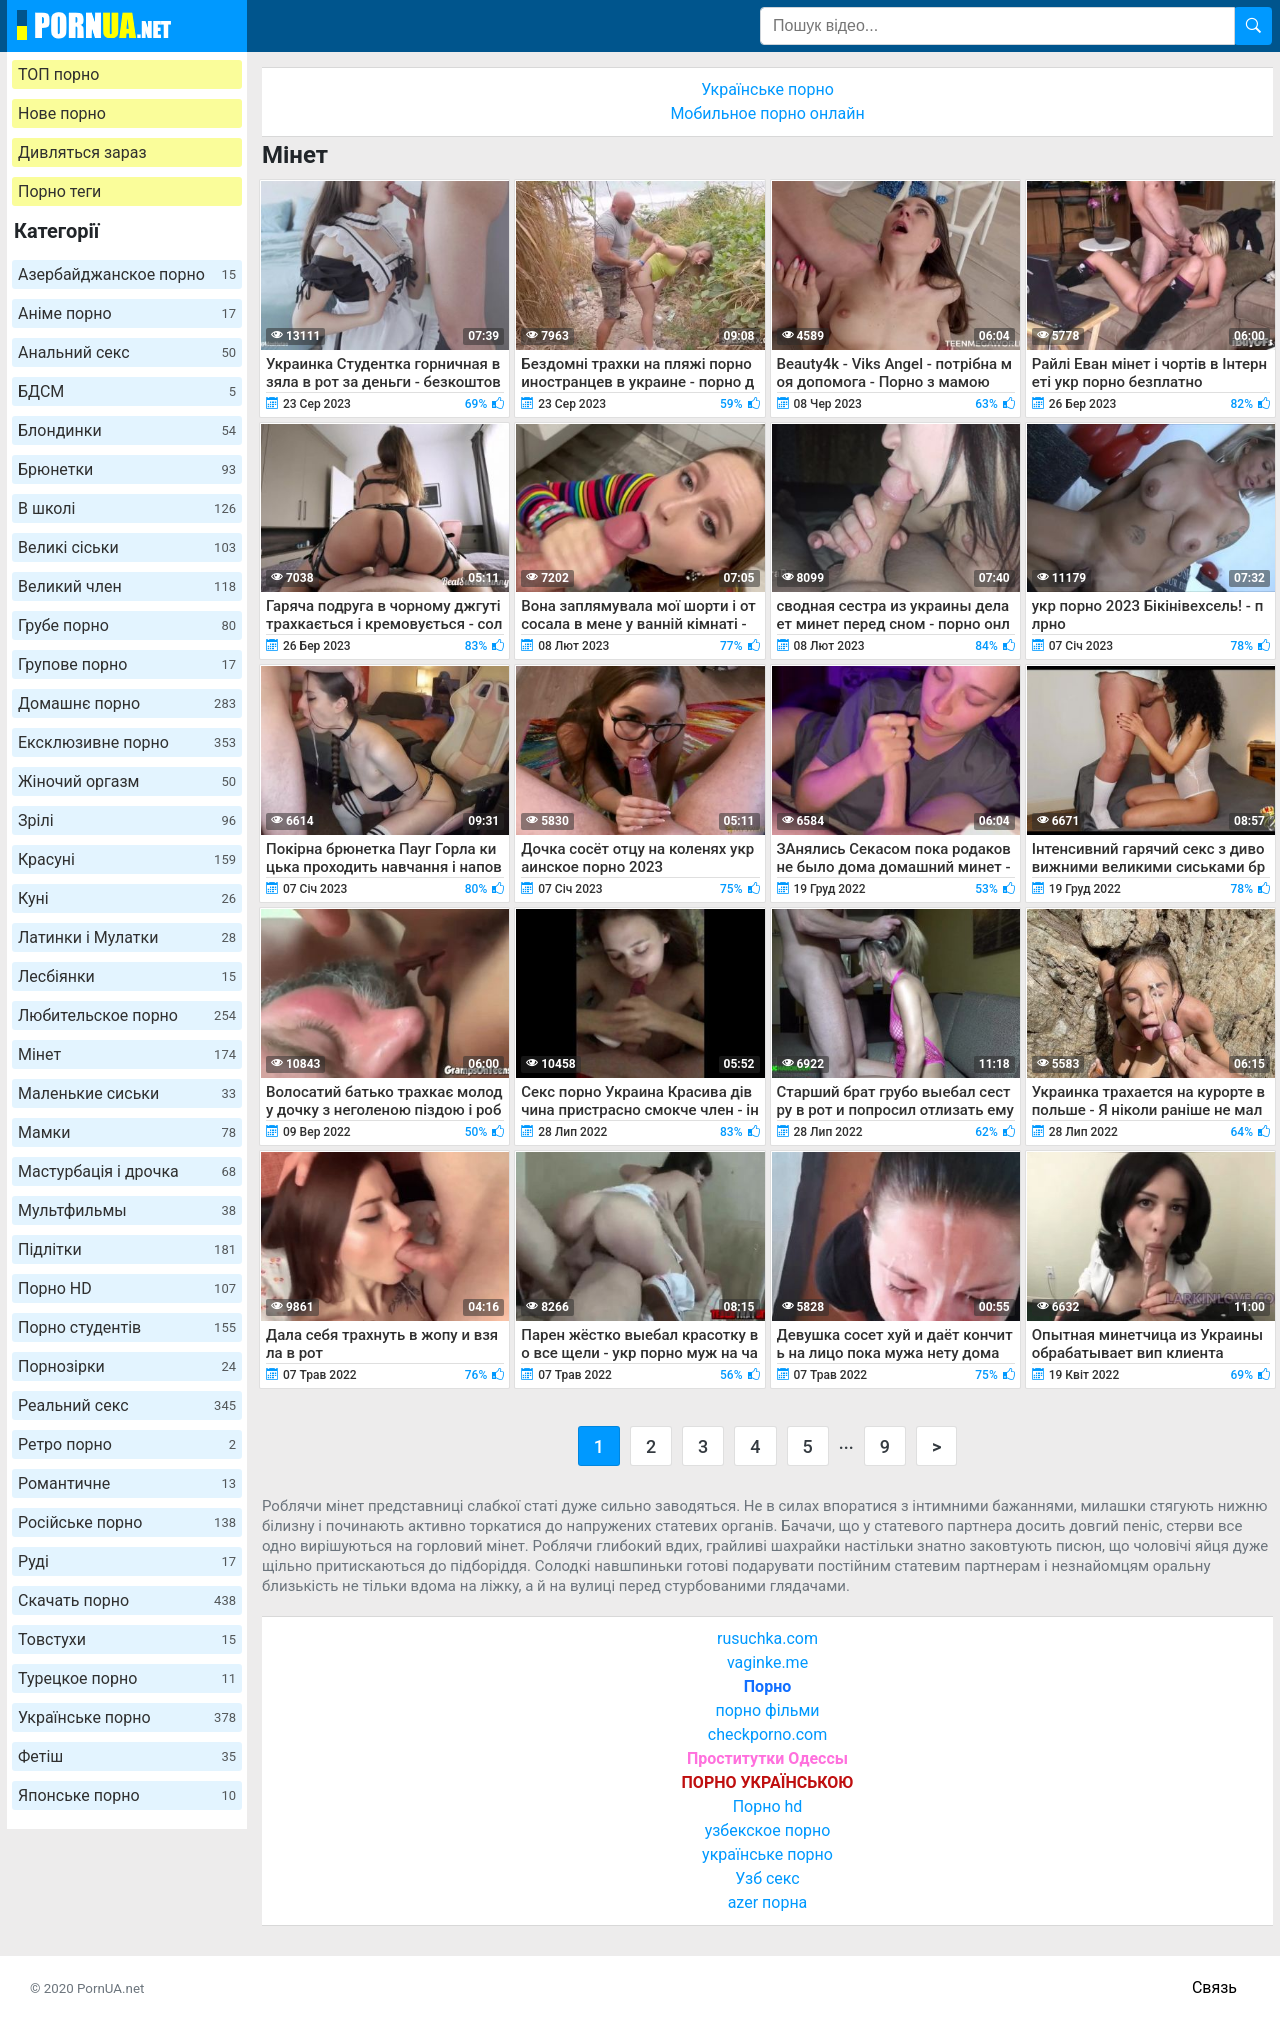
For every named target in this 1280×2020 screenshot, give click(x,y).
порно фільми (767, 1710)
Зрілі (127, 820)
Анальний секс (127, 352)
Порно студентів (127, 1327)
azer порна (768, 1902)
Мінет (127, 1054)
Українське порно (127, 1717)
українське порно (767, 1854)
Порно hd (768, 1806)
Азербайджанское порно (127, 274)
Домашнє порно (127, 703)
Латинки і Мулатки (127, 937)
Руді (127, 1561)
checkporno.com (767, 1734)
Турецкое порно (127, 1678)
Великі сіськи (127, 547)
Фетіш (127, 1756)
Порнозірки (127, 1366)
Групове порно (127, 664)
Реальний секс (127, 1405)
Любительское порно (127, 1015)
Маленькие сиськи (127, 1093)
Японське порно (127, 1795)
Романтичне (127, 1483)
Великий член (127, 586)
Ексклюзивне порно (127, 742)
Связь (1214, 1987)
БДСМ (127, 391)
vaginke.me (767, 1662)
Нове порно (62, 113)
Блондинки (127, 430)
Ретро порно (127, 1444)
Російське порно (127, 1522)
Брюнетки (127, 469)
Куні (127, 898)
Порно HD (127, 1288)
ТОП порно (58, 74)
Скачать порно (127, 1600)
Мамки (127, 1132)
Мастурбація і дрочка (127, 1171)
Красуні (127, 859)
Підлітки (127, 1249)
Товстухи (127, 1639)
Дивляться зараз (82, 152)
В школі (127, 508)
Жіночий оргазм (127, 781)
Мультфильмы (127, 1210)
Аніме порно (127, 313)
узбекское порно (768, 1830)
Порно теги (59, 191)
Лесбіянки (127, 976)
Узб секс (767, 1878)
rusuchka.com (767, 1638)
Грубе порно (127, 625)
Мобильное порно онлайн (767, 113)
